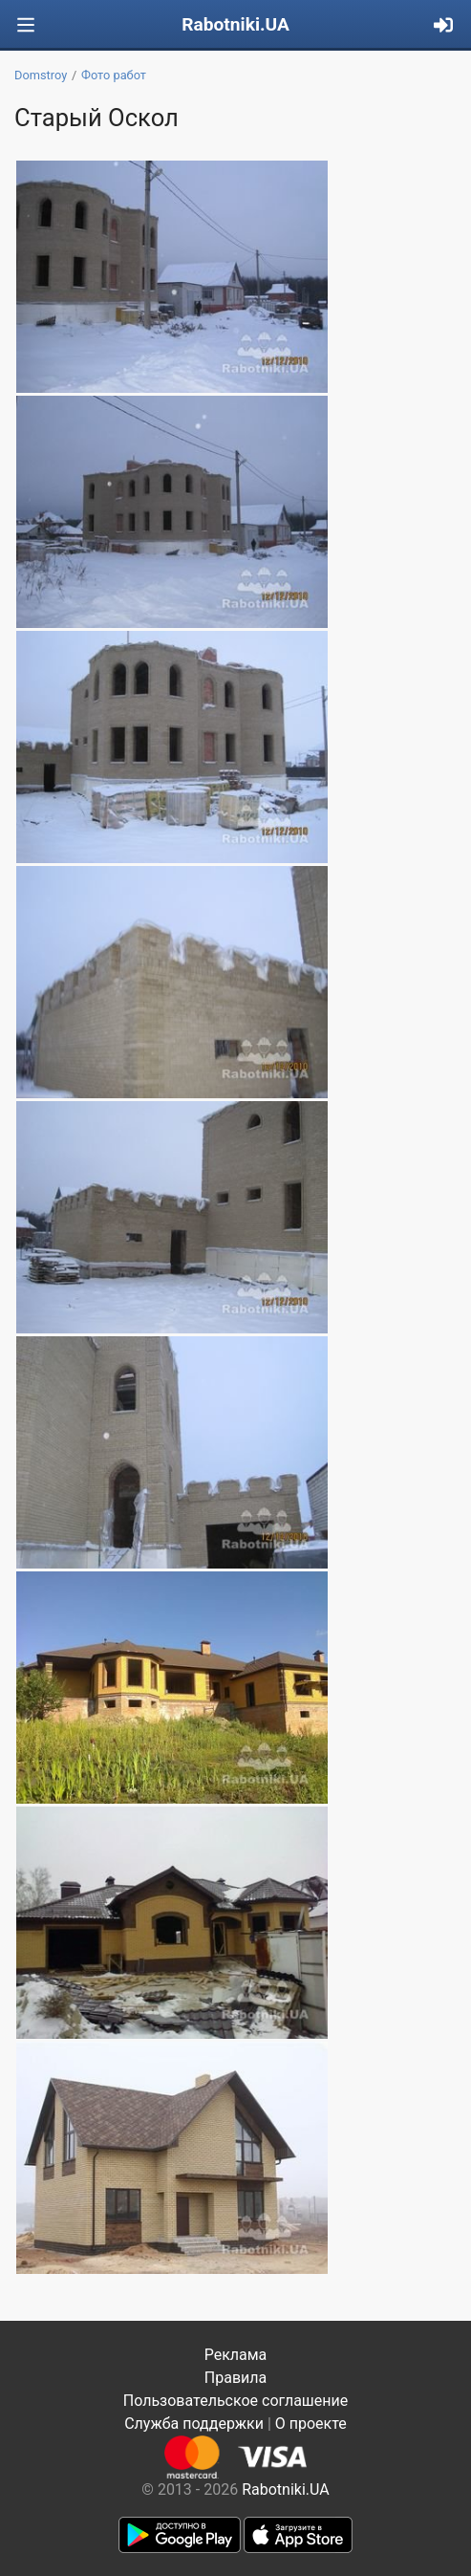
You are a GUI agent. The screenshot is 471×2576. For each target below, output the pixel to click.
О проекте (311, 2423)
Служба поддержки (194, 2423)
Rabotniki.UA (235, 24)
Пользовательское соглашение (236, 2401)
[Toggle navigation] (26, 25)
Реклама (236, 2355)
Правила (235, 2378)
